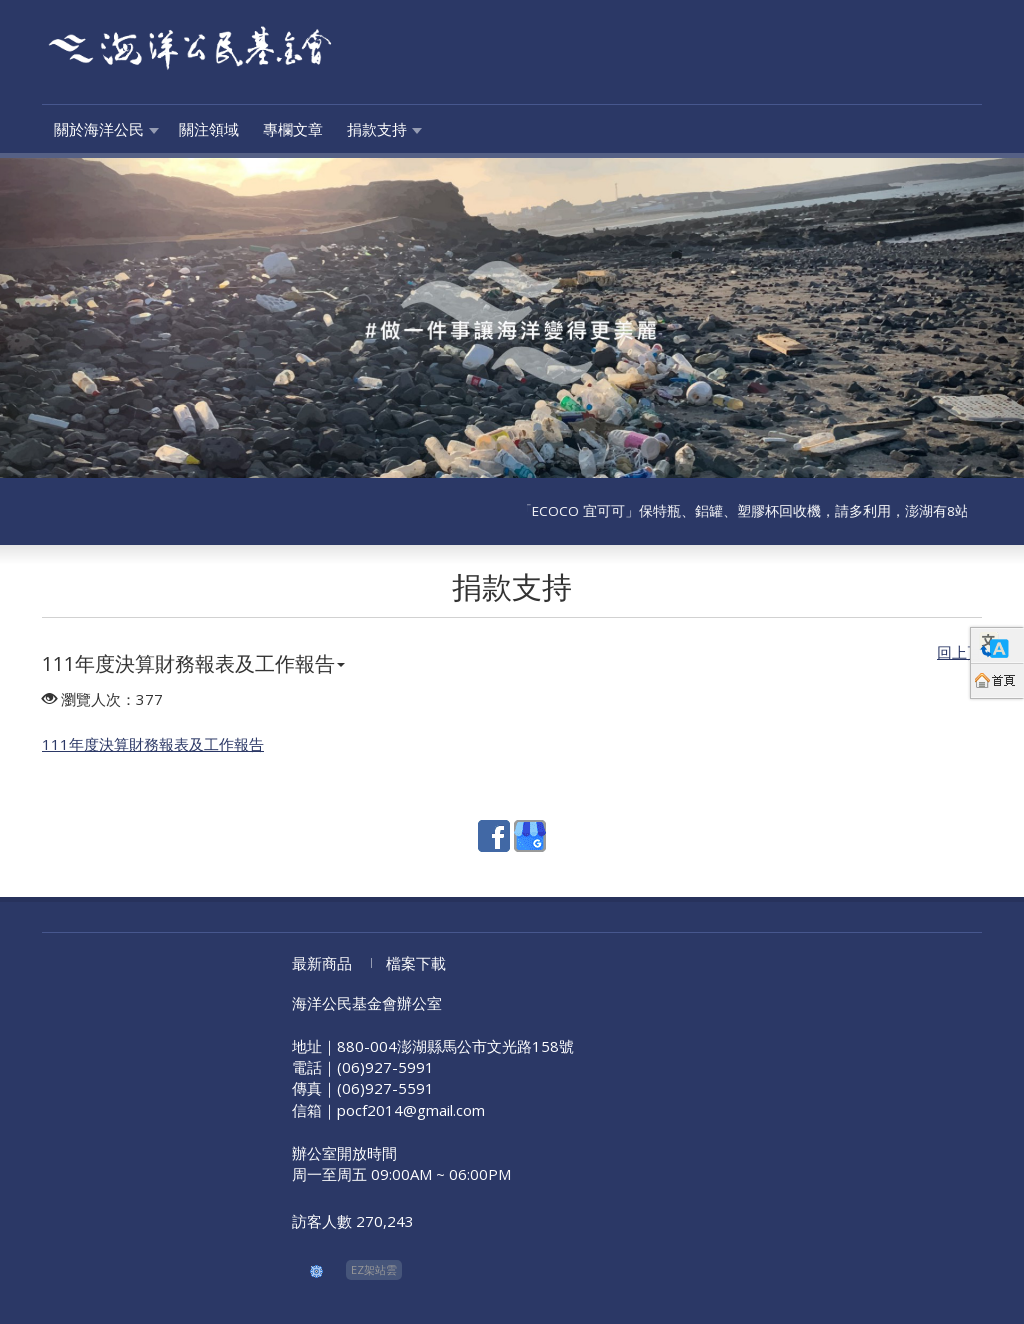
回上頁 (959, 652)
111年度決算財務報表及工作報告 (193, 663)
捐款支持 (377, 129)
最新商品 (322, 963)
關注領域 (209, 129)
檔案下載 (416, 963)
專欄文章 (293, 129)
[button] (77, 318)
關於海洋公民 (99, 129)
